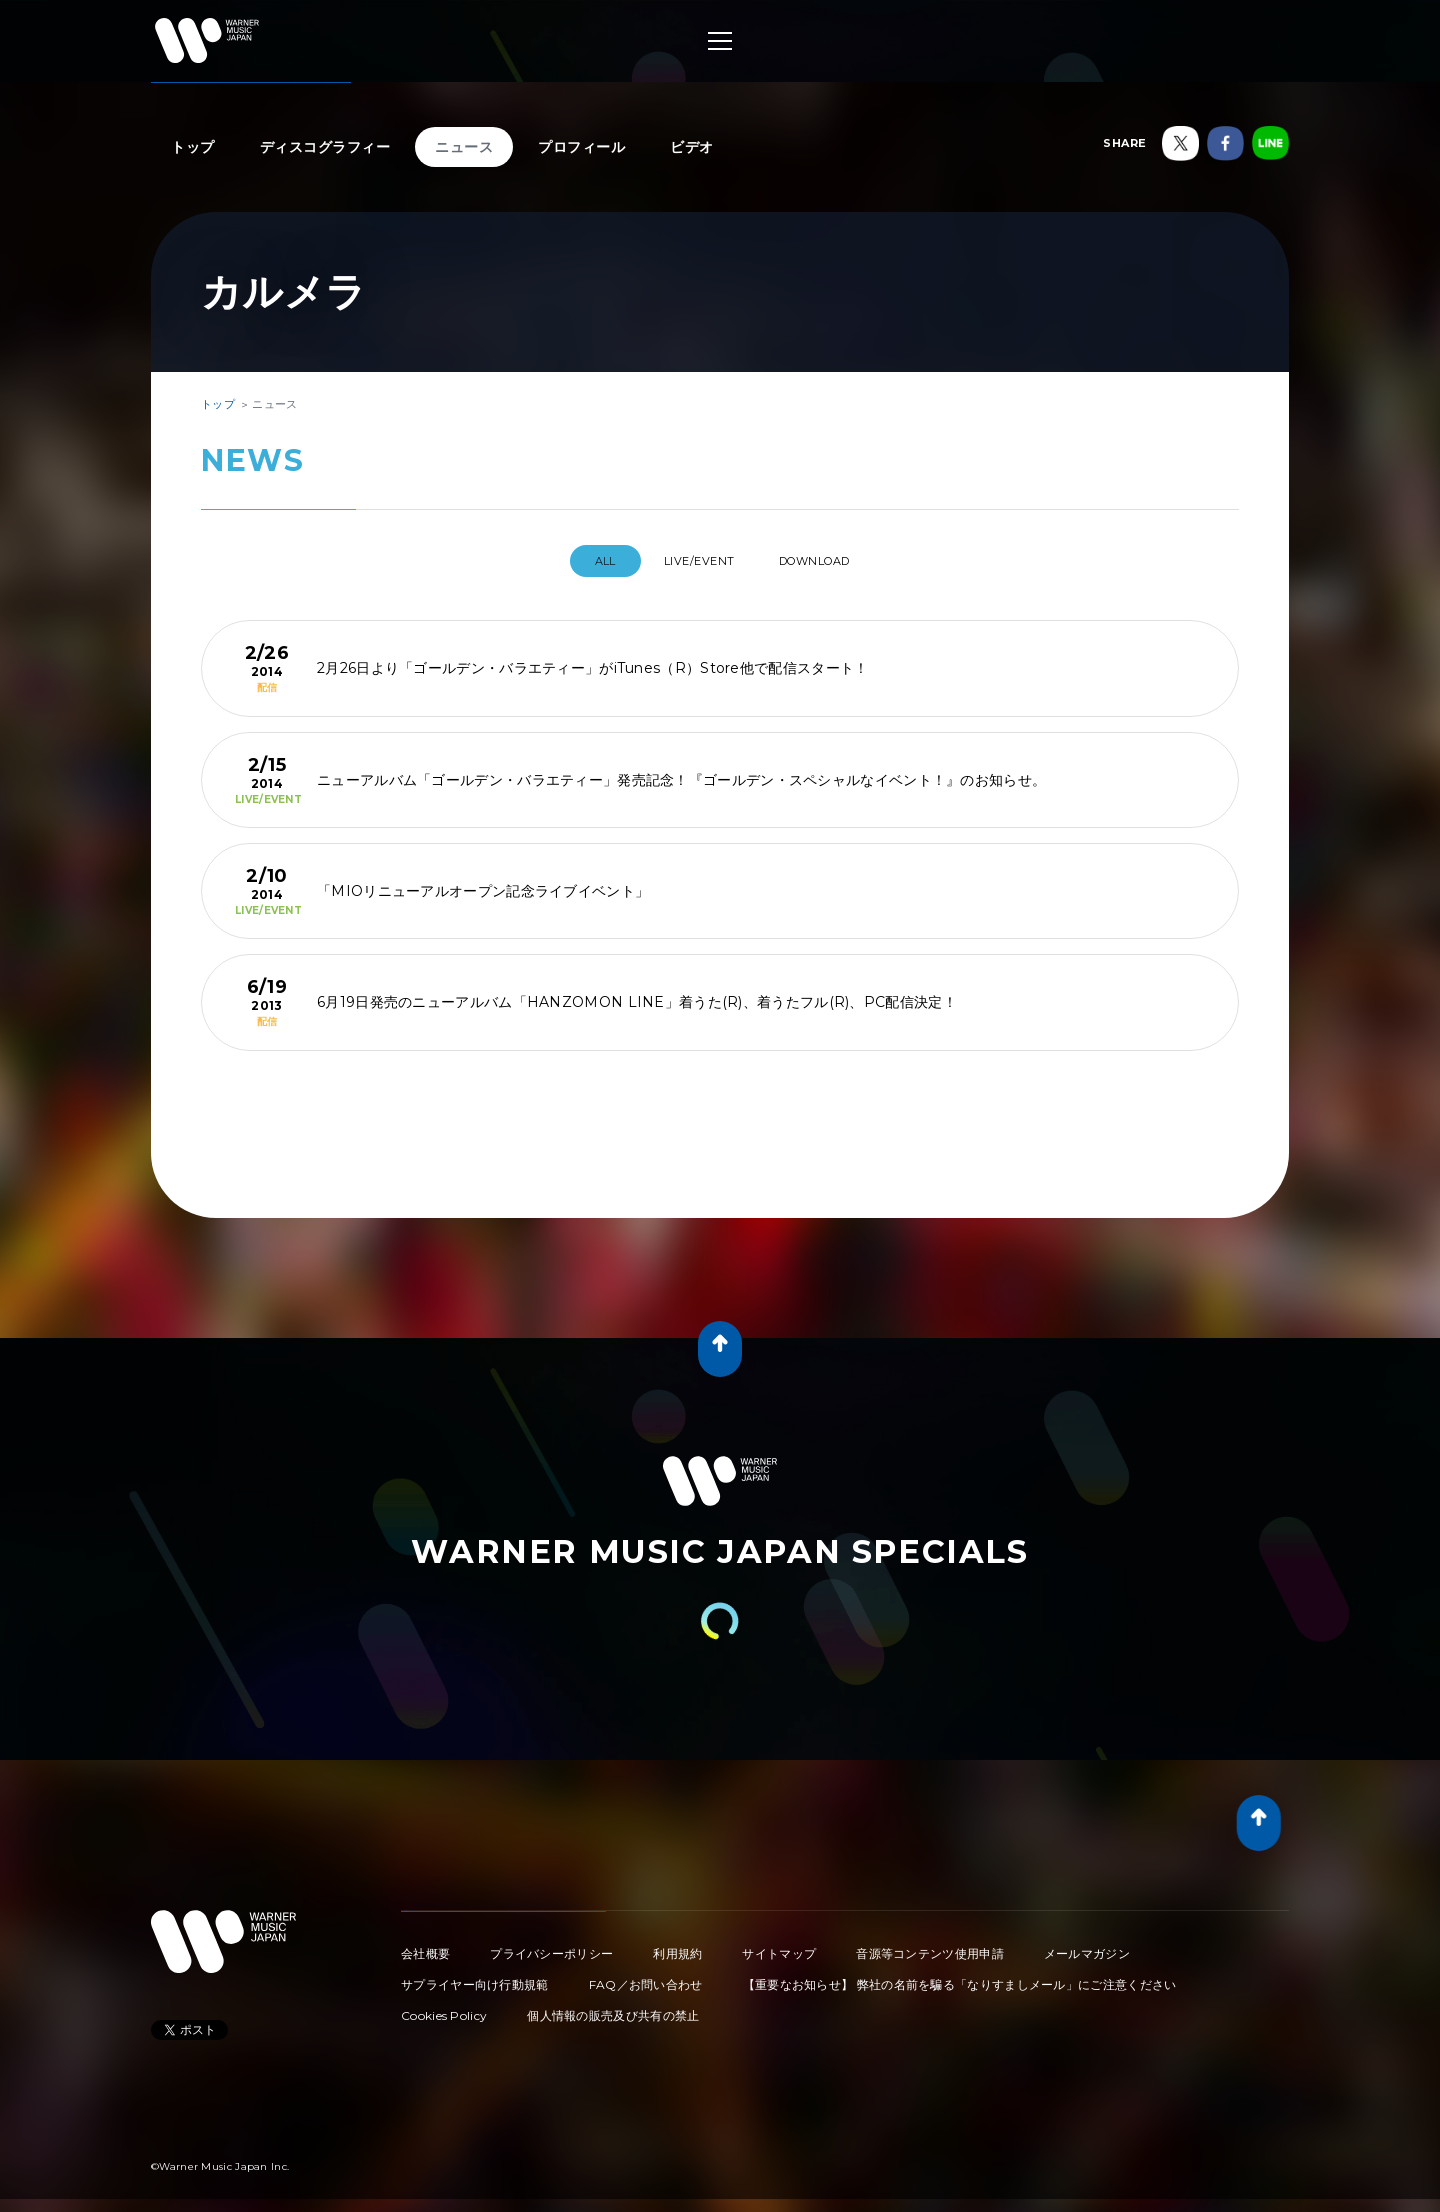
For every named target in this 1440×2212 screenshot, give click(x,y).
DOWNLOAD (831, 561)
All (584, 561)
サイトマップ (779, 1945)
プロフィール (581, 147)
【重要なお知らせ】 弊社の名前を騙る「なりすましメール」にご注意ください (960, 1976)
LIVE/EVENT (695, 561)
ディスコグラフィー (325, 147)
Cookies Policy (444, 2007)
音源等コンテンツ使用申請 (930, 1945)
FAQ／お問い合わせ (646, 1976)
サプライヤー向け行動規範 (475, 1976)
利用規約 (677, 1945)
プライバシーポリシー (551, 1945)
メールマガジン (1087, 1945)
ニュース (464, 147)
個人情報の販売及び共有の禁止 (613, 2007)
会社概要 (425, 1945)
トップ (193, 147)
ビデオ (692, 147)
